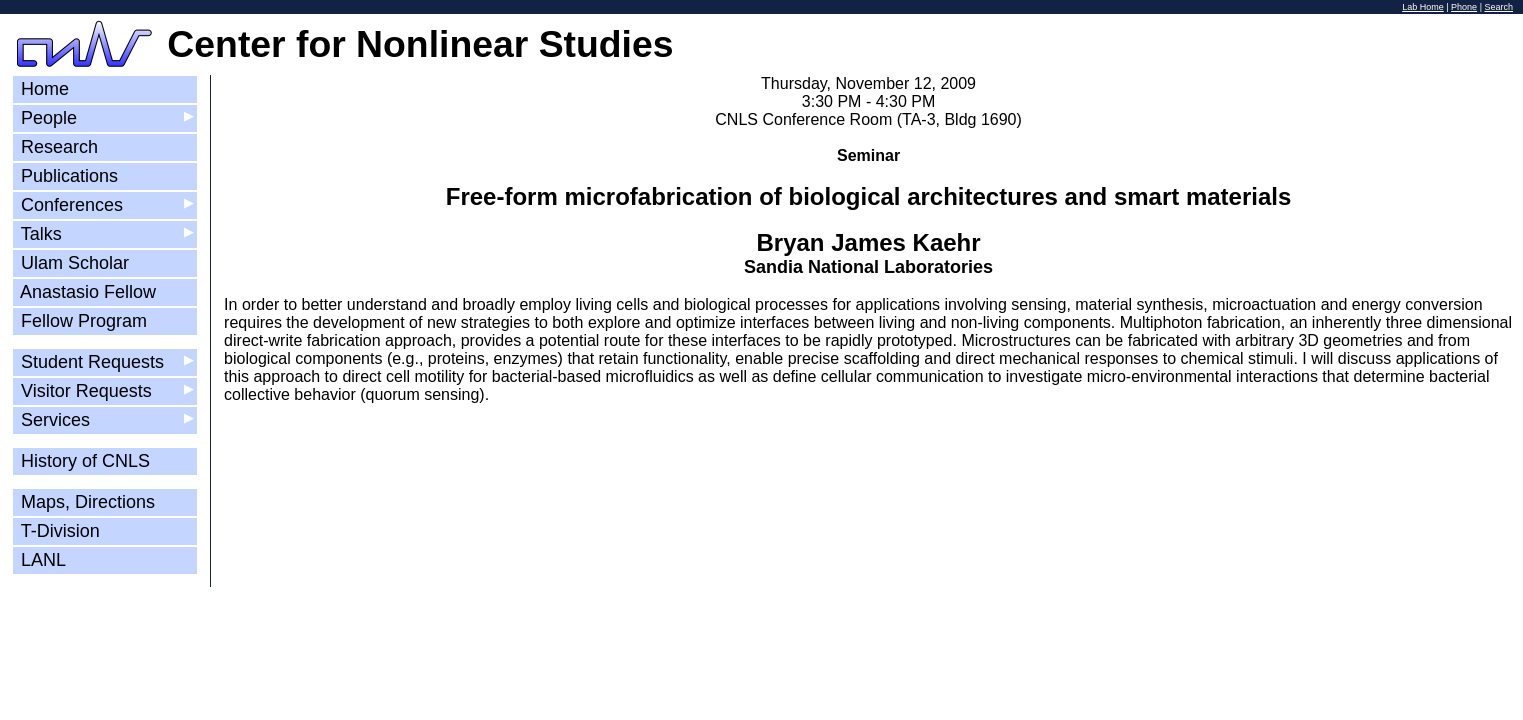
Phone (1464, 7)
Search (1498, 7)
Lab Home (1423, 7)
